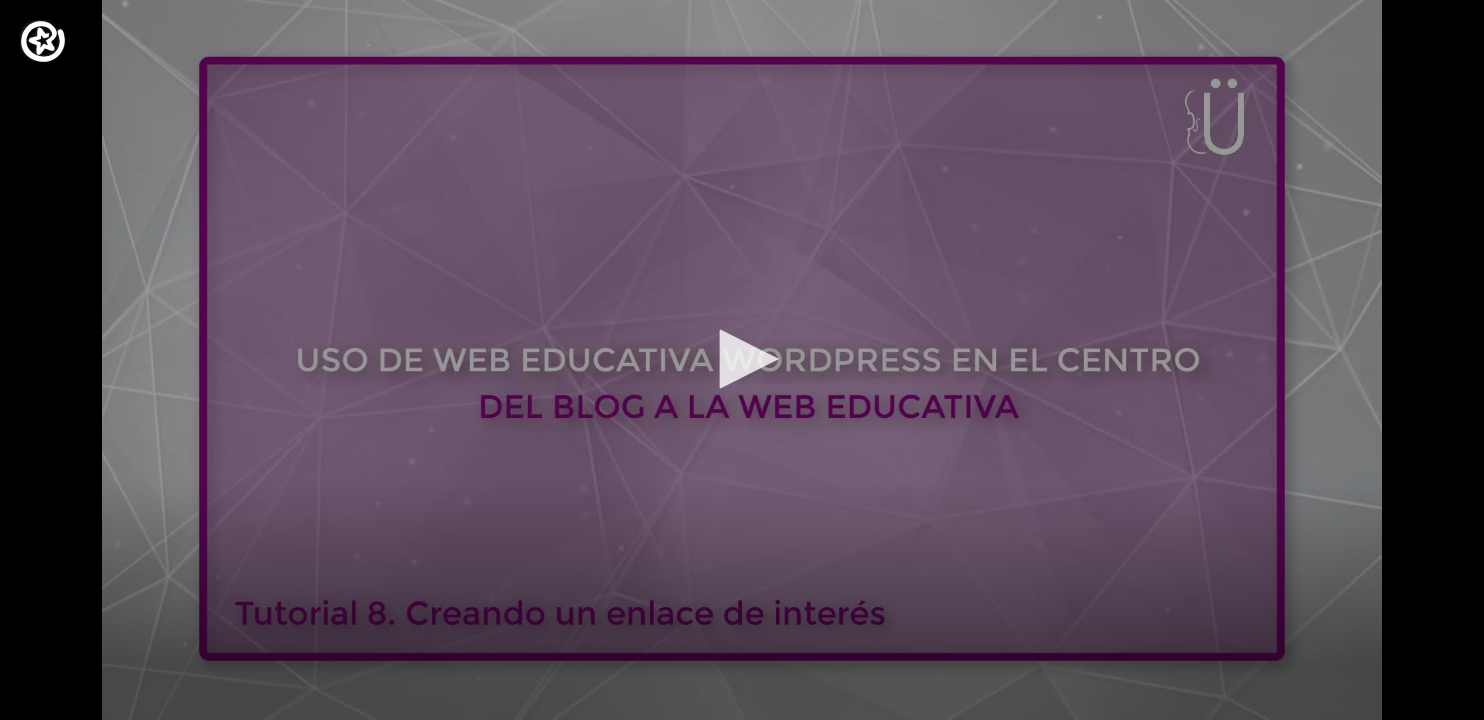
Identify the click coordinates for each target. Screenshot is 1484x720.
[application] (742, 360)
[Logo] (43, 41)
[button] (742, 359)
